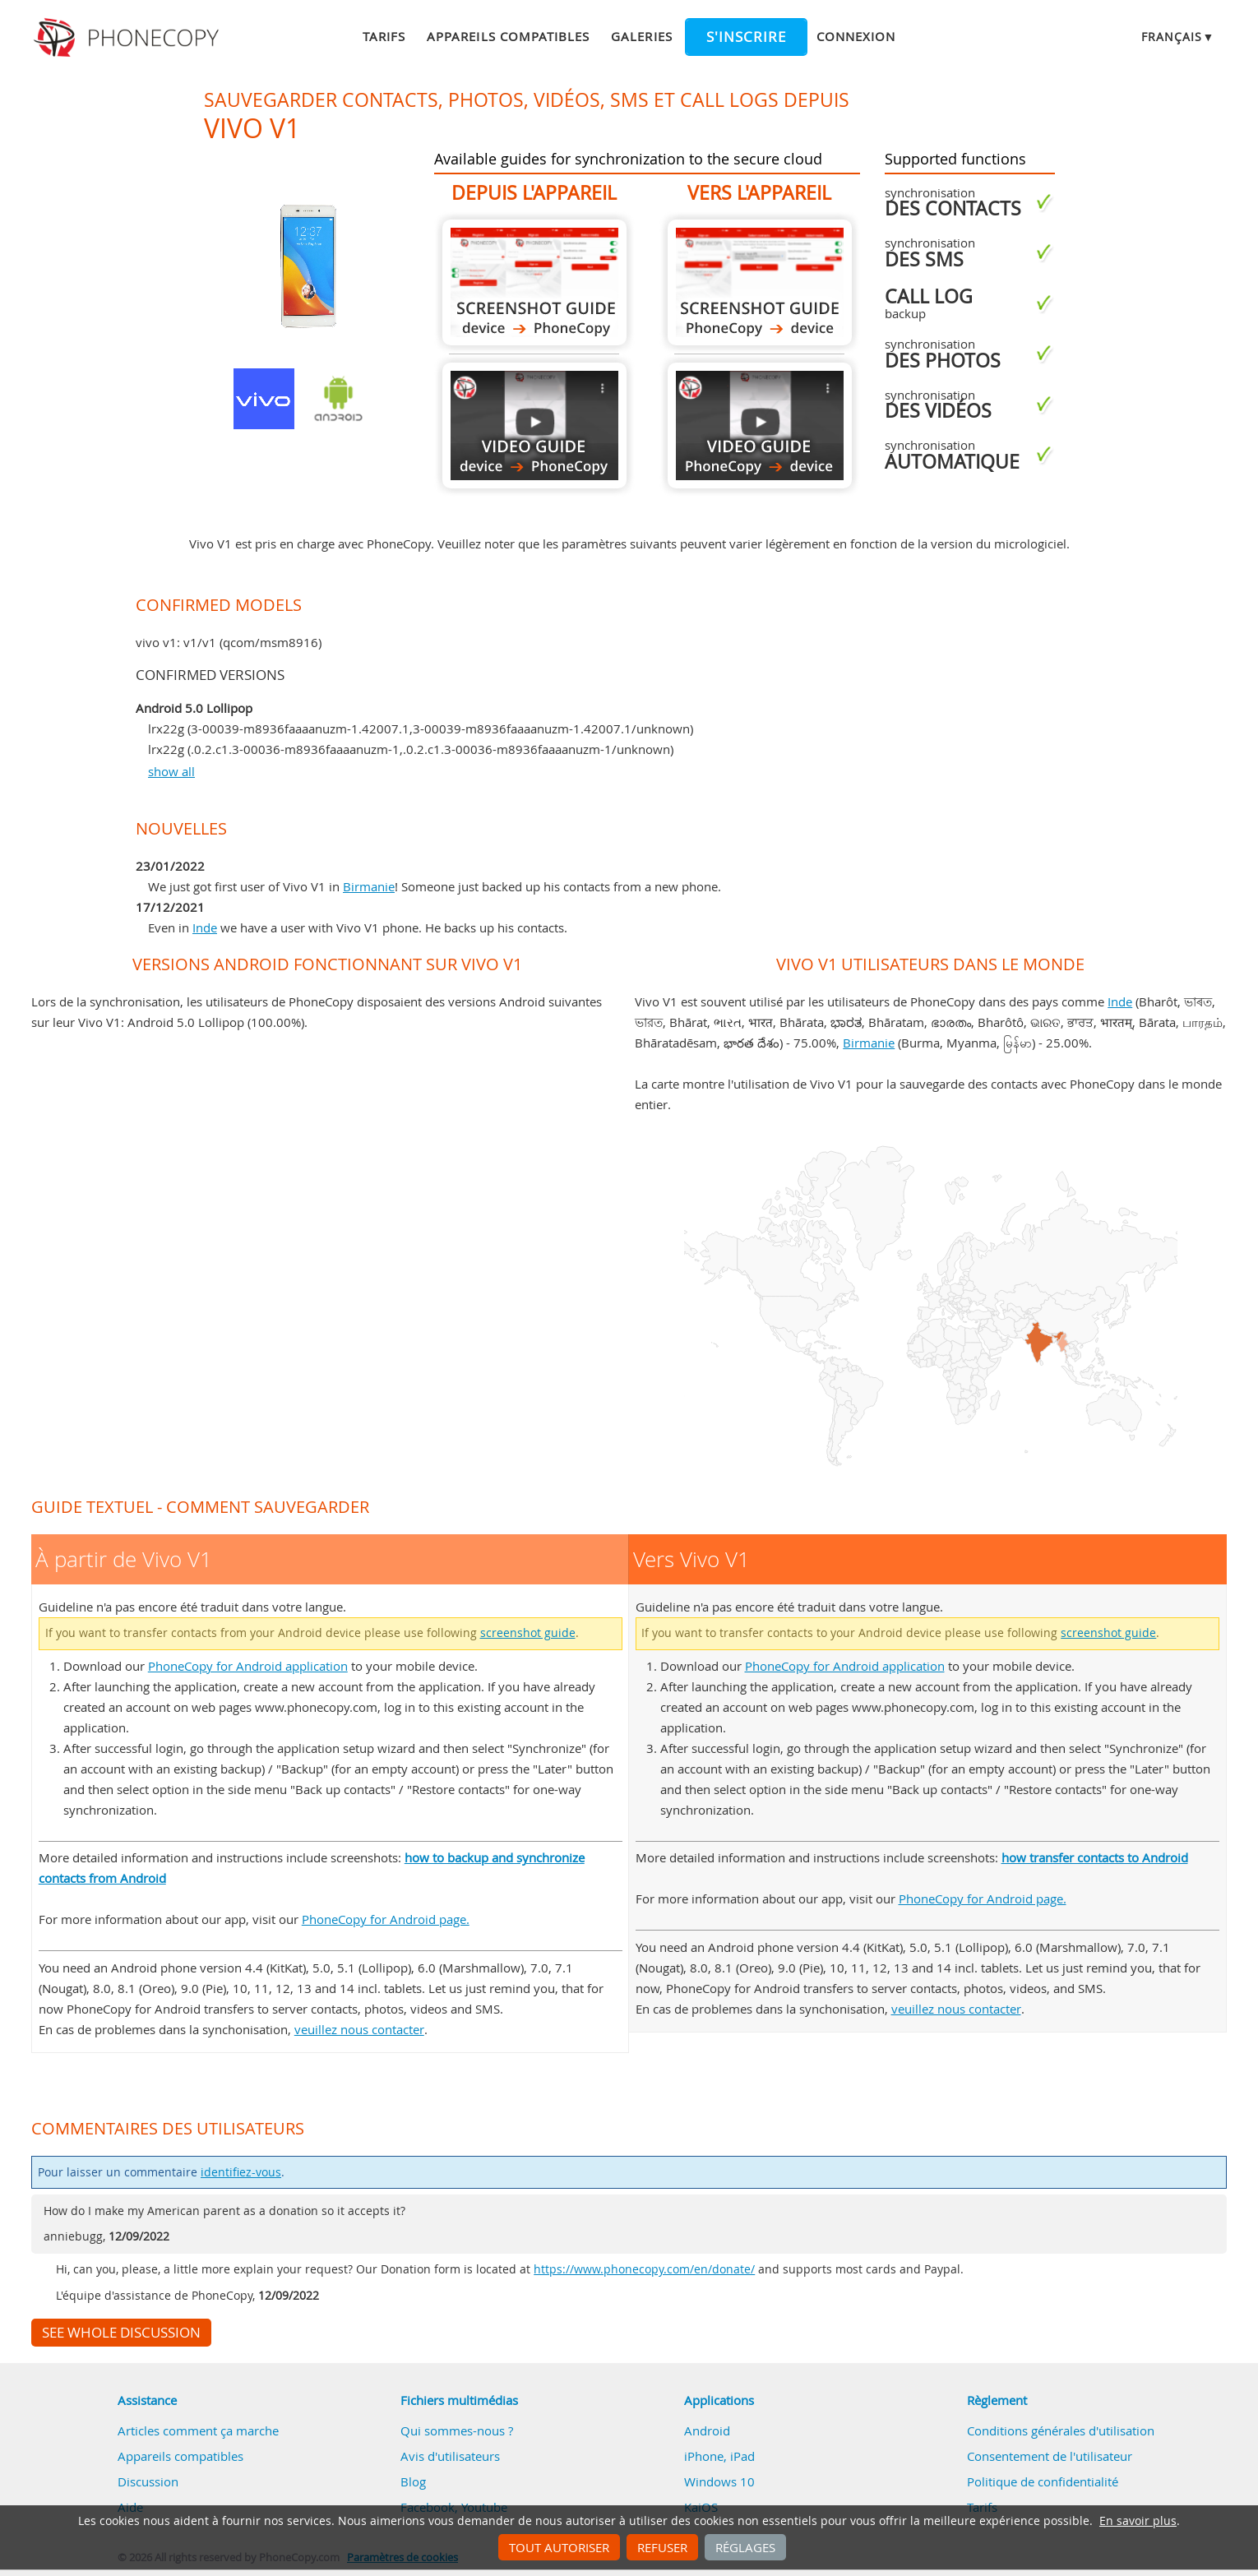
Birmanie (369, 886)
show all (171, 771)
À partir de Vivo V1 (534, 282)
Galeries (641, 36)
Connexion (855, 36)
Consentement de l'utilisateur (1049, 2456)
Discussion (148, 2481)
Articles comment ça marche (198, 2430)
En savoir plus (1138, 2521)
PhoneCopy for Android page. (385, 1919)
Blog (413, 2481)
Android (707, 2430)
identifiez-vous (241, 2172)
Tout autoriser (559, 2547)
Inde (204, 927)
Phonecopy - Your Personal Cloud (128, 37)
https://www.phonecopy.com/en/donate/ (644, 2269)
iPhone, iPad (719, 2456)
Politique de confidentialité (1042, 2481)
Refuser (662, 2547)
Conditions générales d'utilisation (1060, 2430)
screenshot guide (528, 1633)
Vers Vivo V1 (760, 282)
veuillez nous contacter (359, 2029)
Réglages (745, 2547)
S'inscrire (746, 37)
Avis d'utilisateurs (450, 2456)
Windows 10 (719, 2481)
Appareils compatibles (508, 36)
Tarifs (384, 36)
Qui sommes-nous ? (456, 2430)
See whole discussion (121, 2333)
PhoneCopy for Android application (248, 1666)
